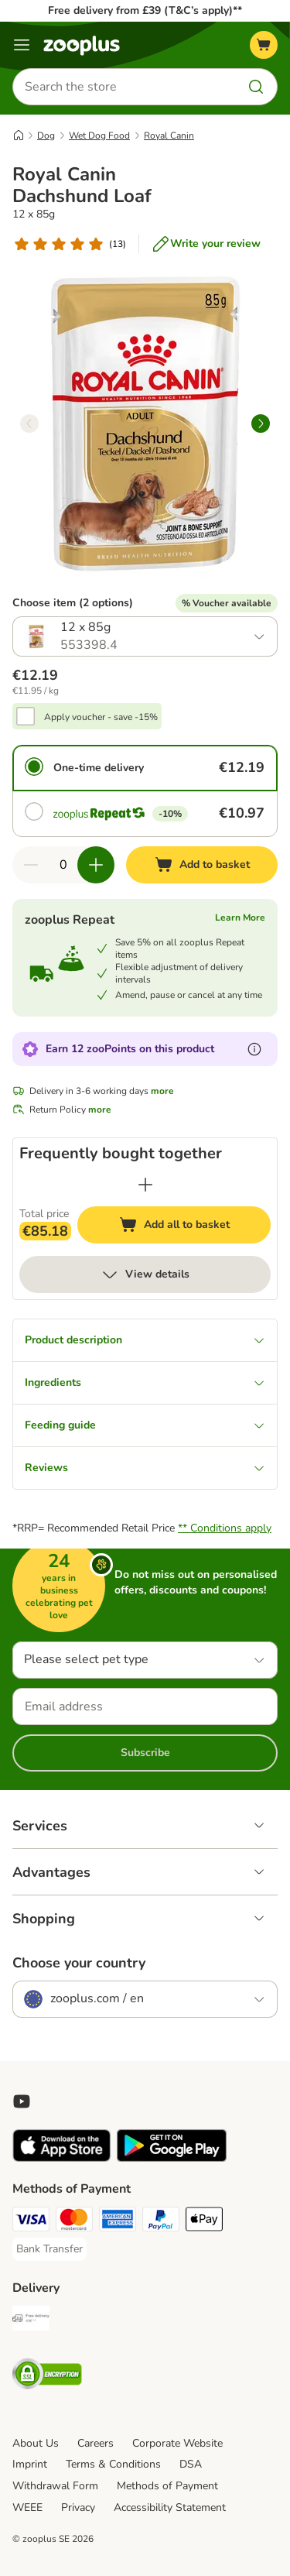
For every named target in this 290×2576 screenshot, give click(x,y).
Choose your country (78, 1962)
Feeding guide (145, 1425)
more (162, 1091)
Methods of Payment (167, 2485)
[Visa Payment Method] (30, 2221)
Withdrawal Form (55, 2485)
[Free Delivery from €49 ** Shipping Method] (30, 2320)
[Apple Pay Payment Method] (204, 2221)
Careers (95, 2443)
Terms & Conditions (113, 2464)
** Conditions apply (224, 1528)
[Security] (47, 2376)
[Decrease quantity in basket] (30, 864)
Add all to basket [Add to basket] (189, 1227)
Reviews (145, 1467)
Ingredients (145, 1382)
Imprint (29, 2464)
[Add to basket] (202, 864)
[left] (29, 423)
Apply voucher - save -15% (101, 717)
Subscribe (145, 1752)
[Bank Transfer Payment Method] (49, 2249)
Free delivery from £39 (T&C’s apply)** (145, 10)
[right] (260, 423)
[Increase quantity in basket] (95, 864)
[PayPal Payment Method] (160, 2221)
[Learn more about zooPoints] (254, 1049)
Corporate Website (177, 2443)
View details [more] (145, 1274)
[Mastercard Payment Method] (74, 2221)
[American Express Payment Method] (117, 2221)
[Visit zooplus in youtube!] (21, 2101)
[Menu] (21, 44)
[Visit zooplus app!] (61, 2158)
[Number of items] (63, 864)
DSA (190, 2464)
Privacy (78, 2507)
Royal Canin (169, 135)
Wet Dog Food (99, 135)
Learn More (240, 917)
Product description (145, 1340)
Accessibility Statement (170, 2507)
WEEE (27, 2507)
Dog (46, 135)
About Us (35, 2443)
